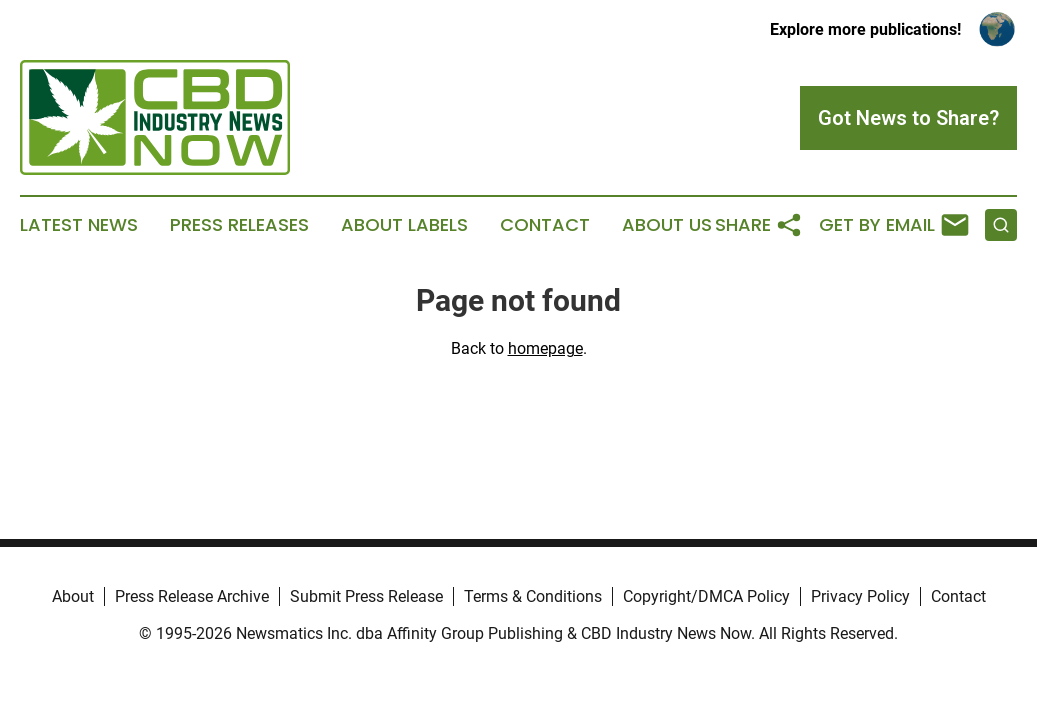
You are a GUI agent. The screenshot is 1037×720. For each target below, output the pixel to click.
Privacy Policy (860, 596)
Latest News (79, 225)
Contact (545, 225)
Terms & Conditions (533, 596)
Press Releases (239, 225)
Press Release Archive (192, 596)
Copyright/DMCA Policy (706, 596)
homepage (545, 348)
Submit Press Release (366, 596)
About (73, 596)
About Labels (404, 225)
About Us (667, 225)
